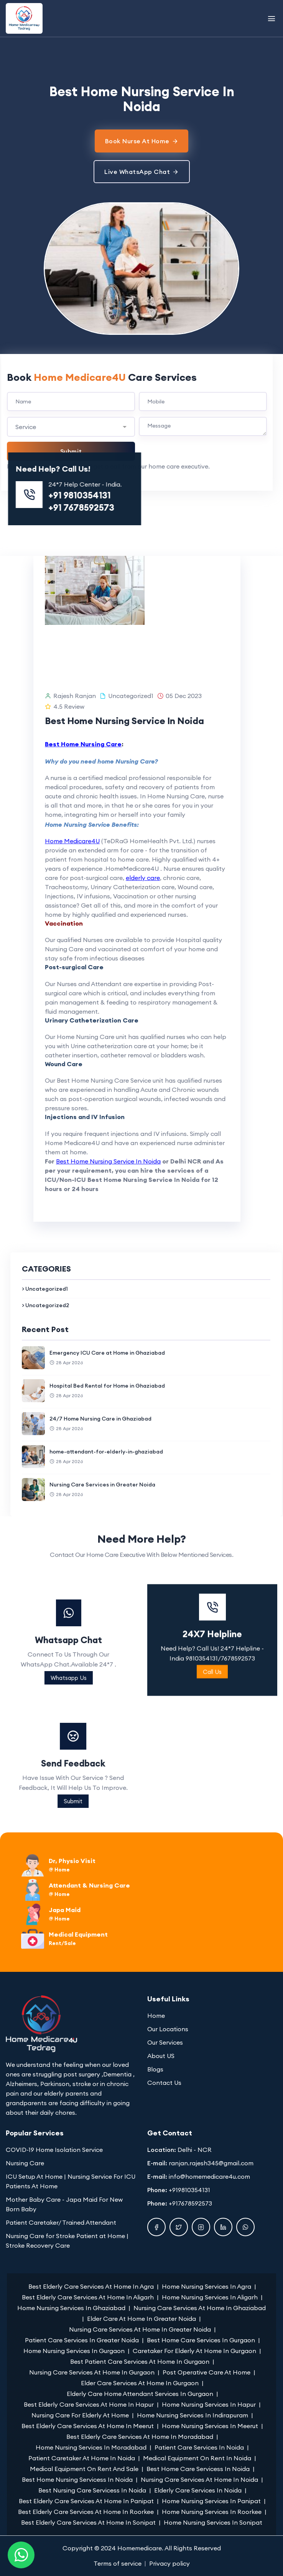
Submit (209, 1801)
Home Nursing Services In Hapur (209, 2404)
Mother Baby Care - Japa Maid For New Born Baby (64, 2204)
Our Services (165, 2042)
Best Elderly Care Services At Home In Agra (91, 2286)
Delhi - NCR (195, 2149)
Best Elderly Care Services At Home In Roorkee (86, 2511)
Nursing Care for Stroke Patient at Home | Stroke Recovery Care (67, 2240)
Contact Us (164, 2082)
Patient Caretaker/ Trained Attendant (61, 2222)
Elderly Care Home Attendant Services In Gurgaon (140, 2393)
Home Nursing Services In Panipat (211, 2501)
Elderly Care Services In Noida (198, 2490)
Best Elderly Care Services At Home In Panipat (86, 2501)
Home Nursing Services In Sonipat (213, 2522)
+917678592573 (190, 2203)
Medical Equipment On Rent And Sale (84, 2469)
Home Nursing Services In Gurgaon (74, 2351)
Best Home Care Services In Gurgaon (201, 2340)
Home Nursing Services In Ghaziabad (71, 2308)
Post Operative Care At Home (206, 2372)
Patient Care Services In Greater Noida (82, 2340)
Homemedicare (139, 2548)
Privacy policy (169, 2563)
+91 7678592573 (215, 507)
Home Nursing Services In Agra (206, 2286)
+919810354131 (189, 2190)
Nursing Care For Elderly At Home (80, 2415)
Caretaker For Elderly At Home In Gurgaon (194, 2351)
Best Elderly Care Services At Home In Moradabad (139, 2436)
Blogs (155, 2069)
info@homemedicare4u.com (209, 2176)
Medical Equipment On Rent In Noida (197, 2458)
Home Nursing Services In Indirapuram (192, 2415)
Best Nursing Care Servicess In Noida (92, 2490)
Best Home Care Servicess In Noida (198, 2469)
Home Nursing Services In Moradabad (91, 2447)
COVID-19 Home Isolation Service (54, 2149)
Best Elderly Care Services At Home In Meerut (87, 2426)
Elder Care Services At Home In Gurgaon (140, 2383)
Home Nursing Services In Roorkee (212, 2511)
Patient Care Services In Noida (199, 2447)
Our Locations (167, 2029)
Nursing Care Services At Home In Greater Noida (140, 2329)
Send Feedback (210, 1763)
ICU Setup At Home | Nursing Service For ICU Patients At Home (70, 2181)
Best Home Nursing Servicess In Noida (77, 2479)
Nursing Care (25, 2163)
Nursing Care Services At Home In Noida (199, 2479)
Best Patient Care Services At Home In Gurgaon (139, 2361)
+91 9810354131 (213, 495)
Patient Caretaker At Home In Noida (81, 2458)
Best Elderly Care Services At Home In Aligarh (88, 2297)
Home (156, 2015)
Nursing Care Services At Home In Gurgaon (92, 2372)
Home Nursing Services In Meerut (210, 2426)
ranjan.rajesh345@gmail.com (211, 2163)
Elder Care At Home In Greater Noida (141, 2318)
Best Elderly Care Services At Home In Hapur (89, 2404)
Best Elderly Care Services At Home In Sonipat (88, 2522)
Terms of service (118, 2563)
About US (160, 2056)
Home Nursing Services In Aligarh (210, 2297)
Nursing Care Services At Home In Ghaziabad (199, 2308)
